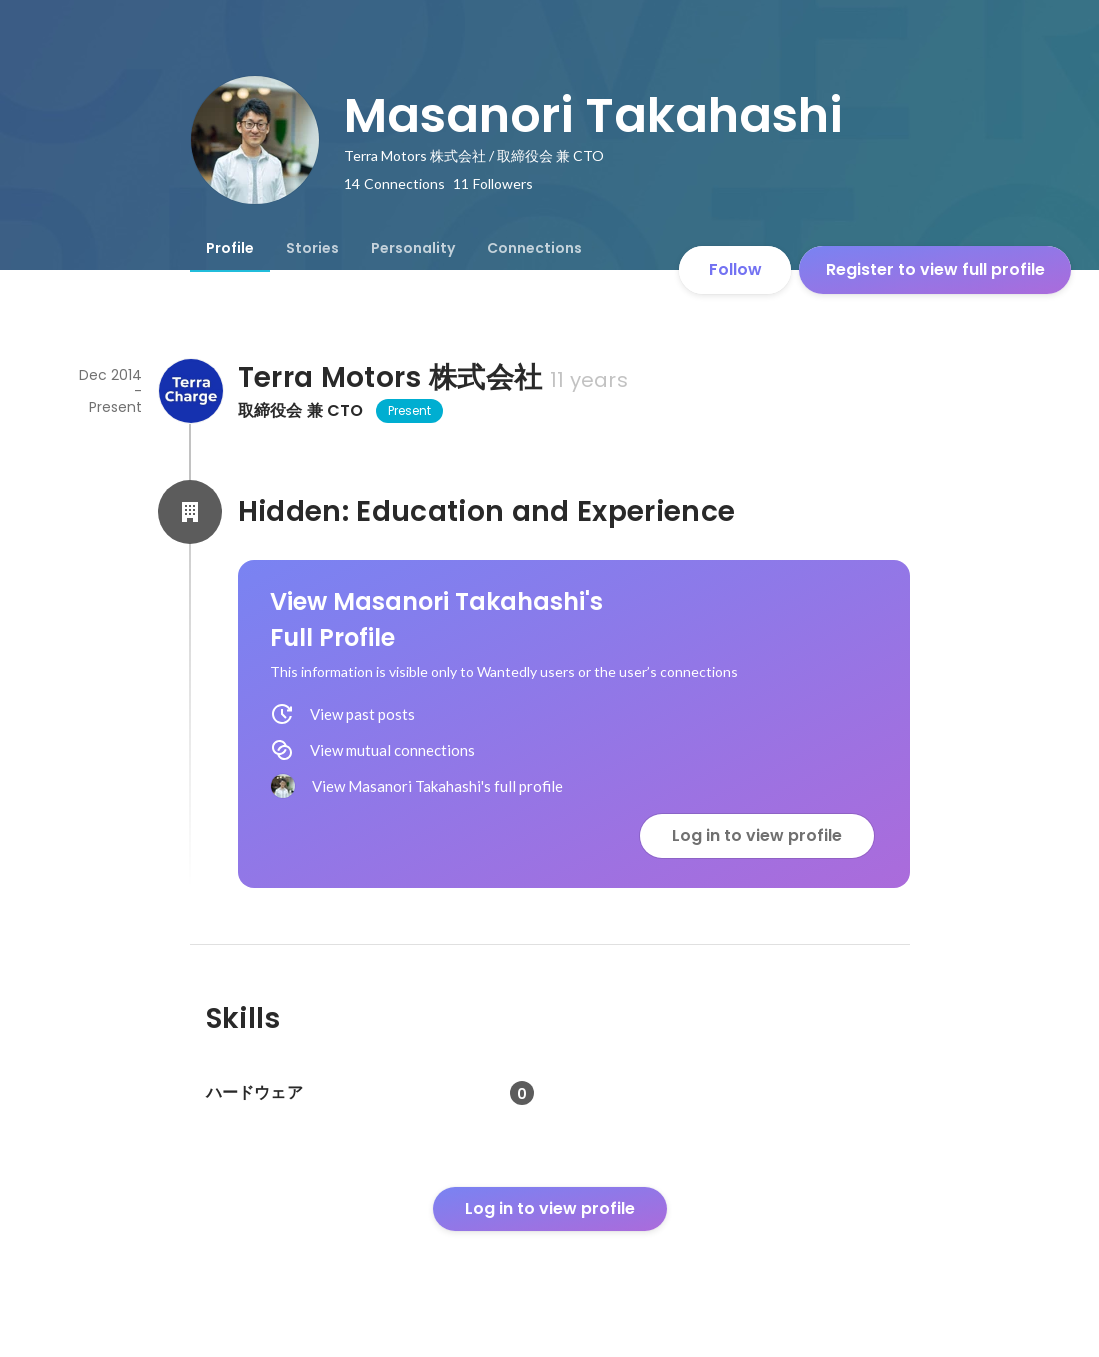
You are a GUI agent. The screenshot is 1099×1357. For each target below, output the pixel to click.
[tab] (230, 248)
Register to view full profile (935, 269)
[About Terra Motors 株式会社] (190, 391)
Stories (312, 248)
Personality (413, 248)
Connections (534, 248)
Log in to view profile (757, 835)
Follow (735, 269)
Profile (230, 248)
